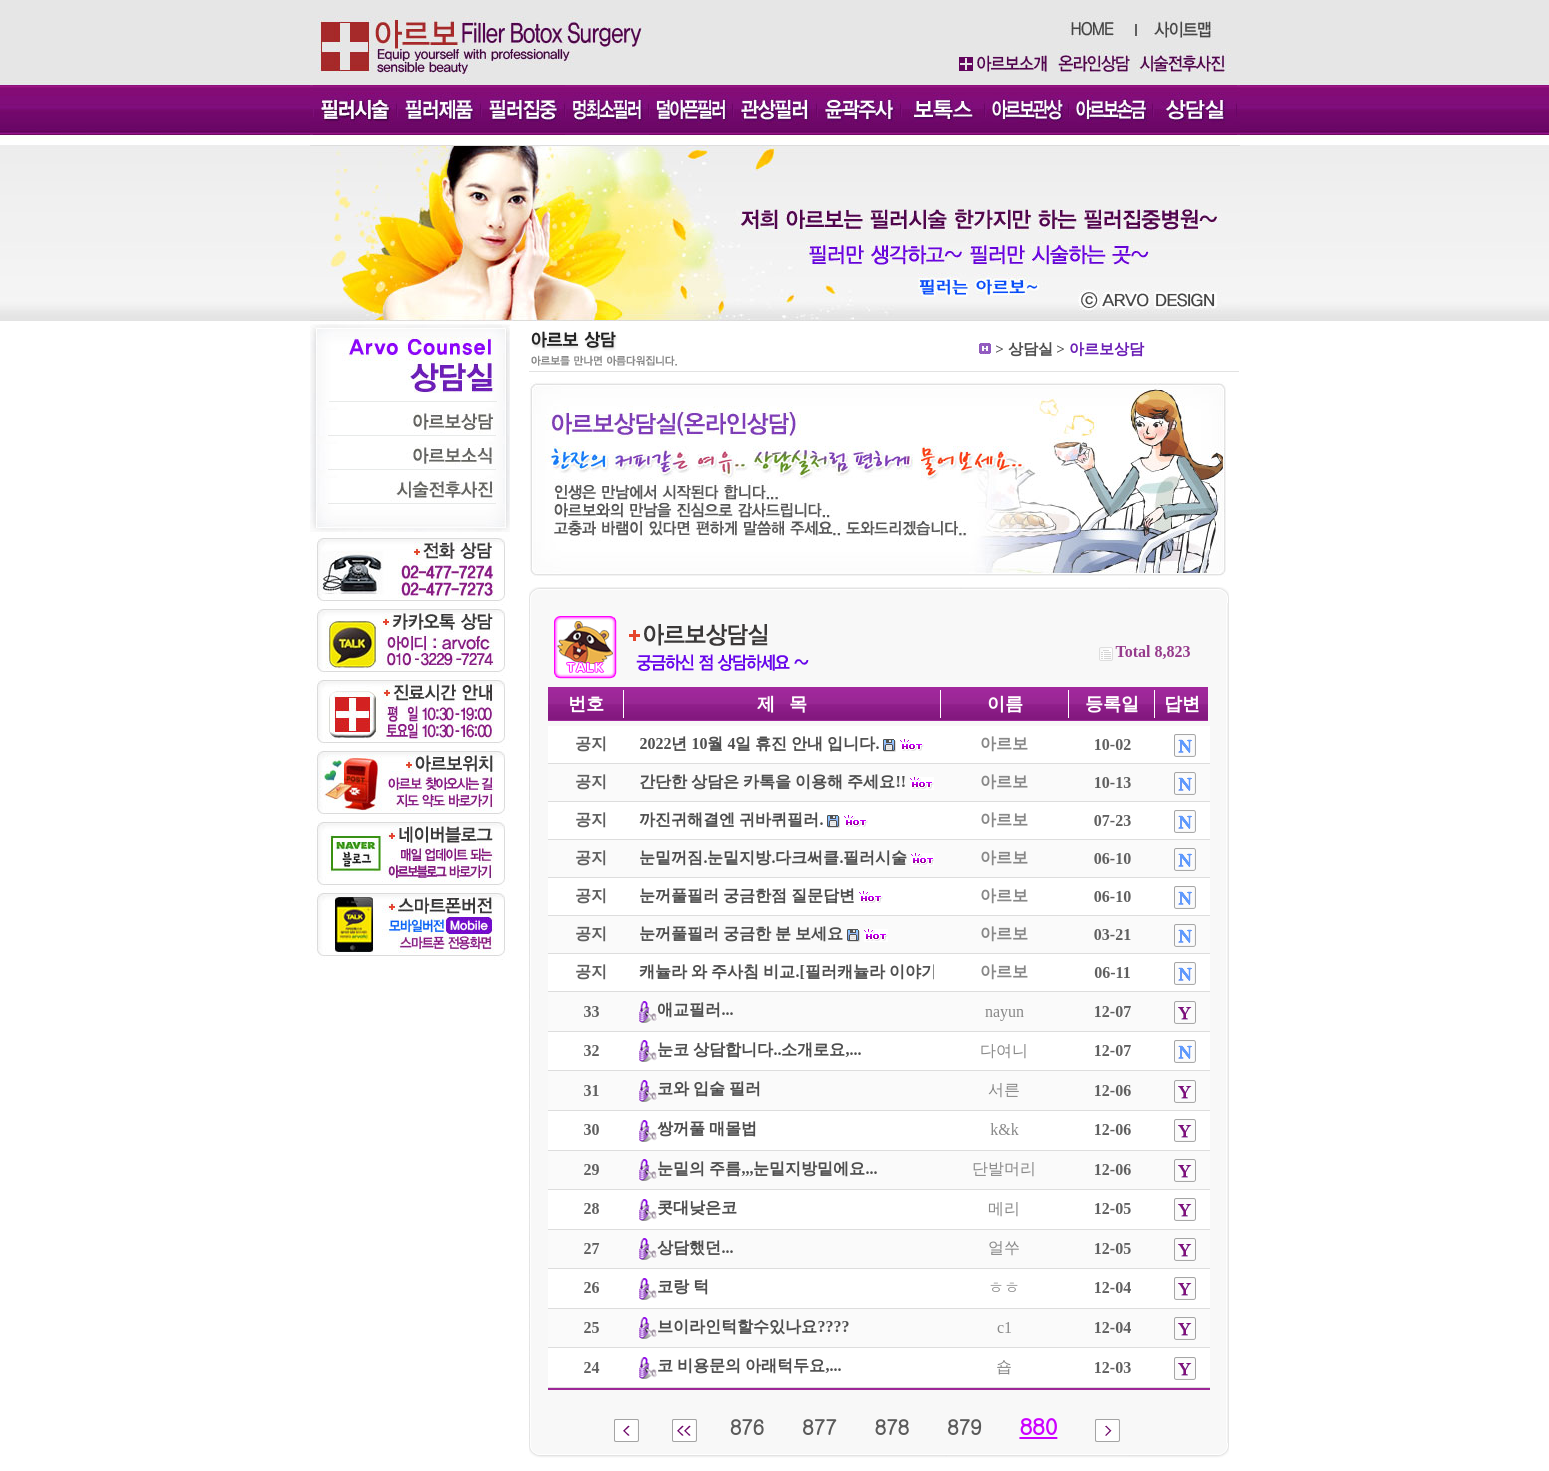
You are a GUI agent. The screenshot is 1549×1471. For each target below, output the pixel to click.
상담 (1023, 349)
